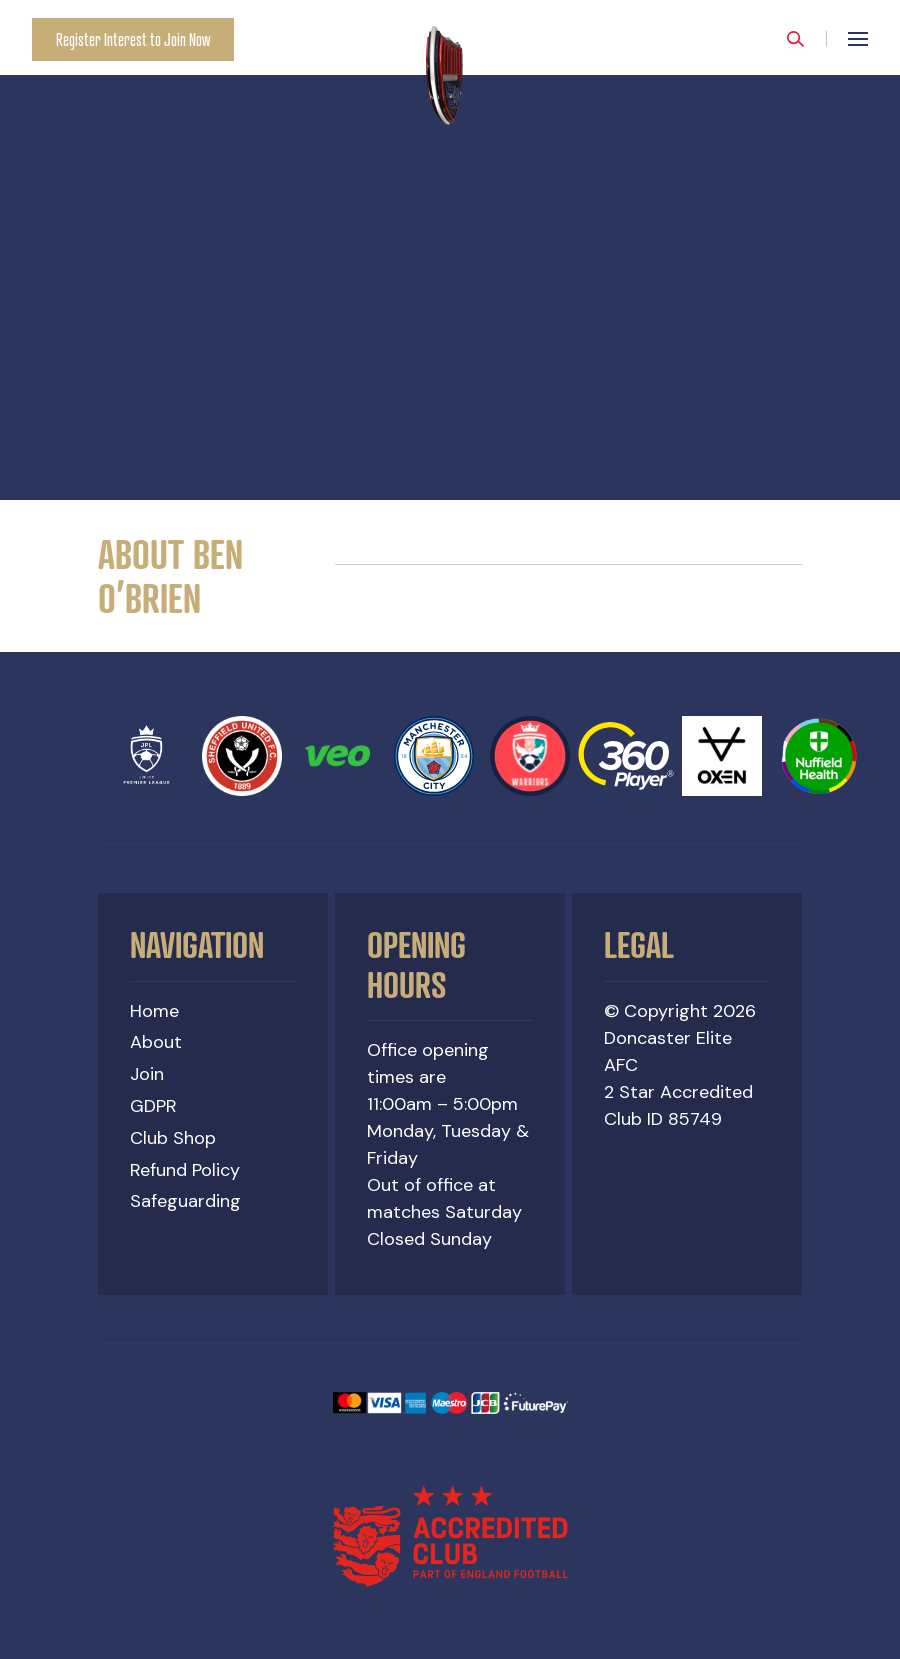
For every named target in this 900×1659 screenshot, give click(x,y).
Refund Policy (185, 1170)
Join (147, 1074)
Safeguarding (185, 1201)
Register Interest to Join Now (133, 39)
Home (154, 1011)
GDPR (153, 1106)
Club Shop (173, 1138)
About (156, 1042)
